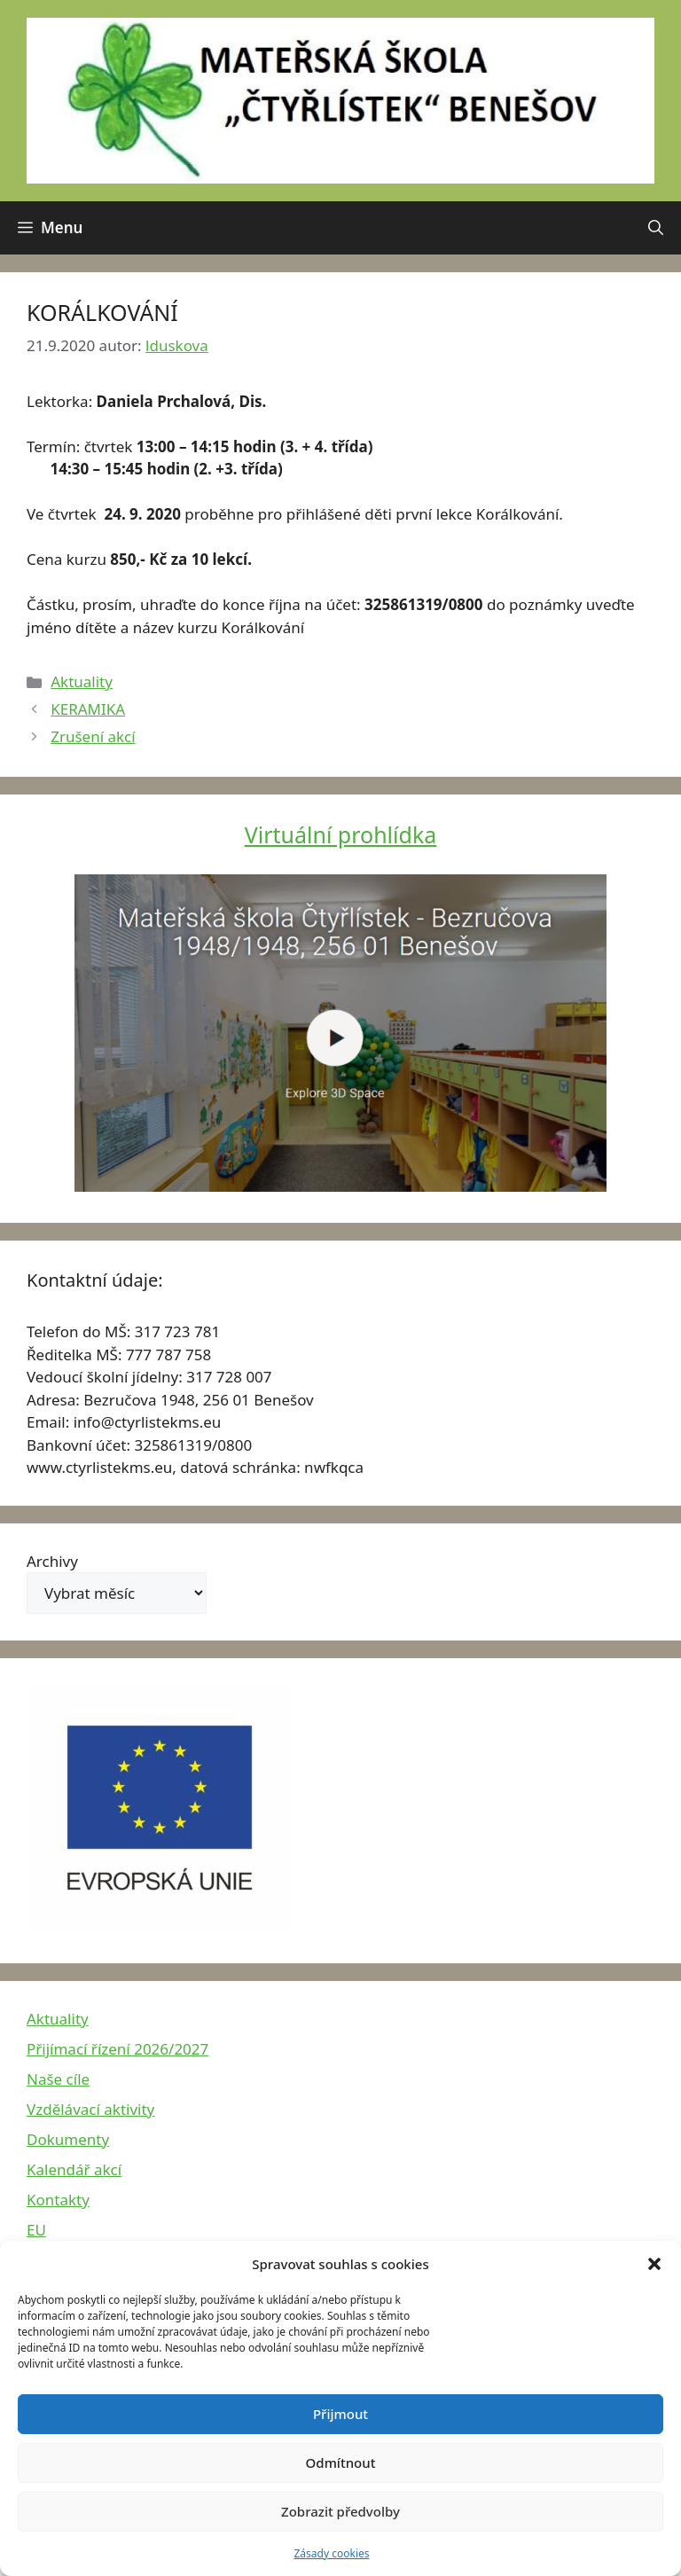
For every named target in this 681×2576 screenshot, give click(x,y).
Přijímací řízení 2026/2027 (117, 2049)
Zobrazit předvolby (340, 2511)
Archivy (52, 1561)
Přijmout (340, 2414)
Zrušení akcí (93, 736)
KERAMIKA (88, 709)
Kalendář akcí (74, 2169)
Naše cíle (58, 2079)
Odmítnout (341, 2462)
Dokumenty (68, 2139)
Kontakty (58, 2199)
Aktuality (82, 681)
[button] (654, 2264)
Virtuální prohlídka (341, 834)
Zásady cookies (332, 2553)
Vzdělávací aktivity (90, 2109)
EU (36, 2230)
